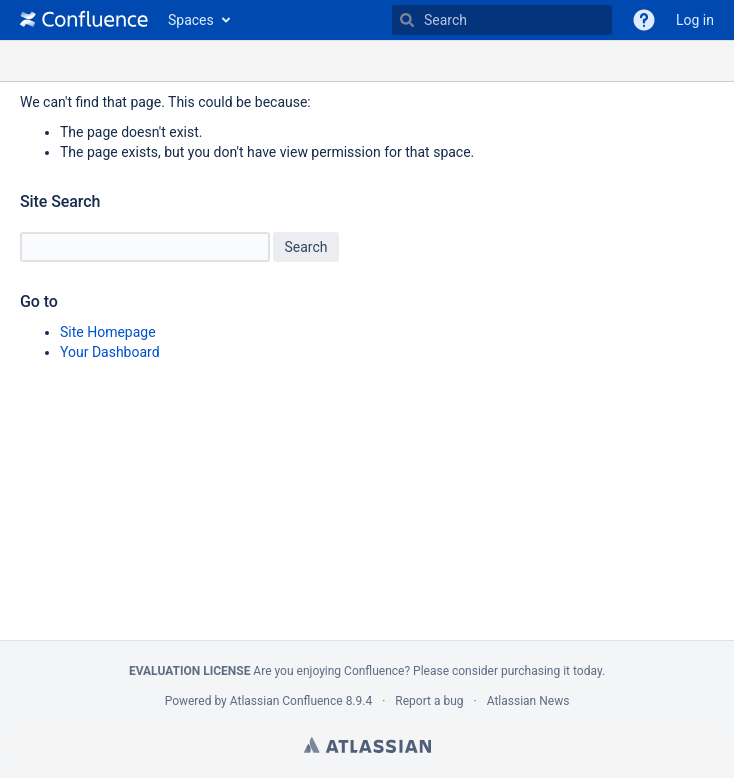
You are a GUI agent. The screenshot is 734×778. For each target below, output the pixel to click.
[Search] (407, 20)
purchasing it (535, 671)
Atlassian (367, 745)
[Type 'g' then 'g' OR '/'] (502, 20)
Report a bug (429, 701)
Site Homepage (108, 332)
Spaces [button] (191, 20)
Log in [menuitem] (695, 20)
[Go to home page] (84, 20)
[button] (644, 20)
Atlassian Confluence (286, 701)
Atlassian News (528, 701)
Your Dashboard (110, 352)
